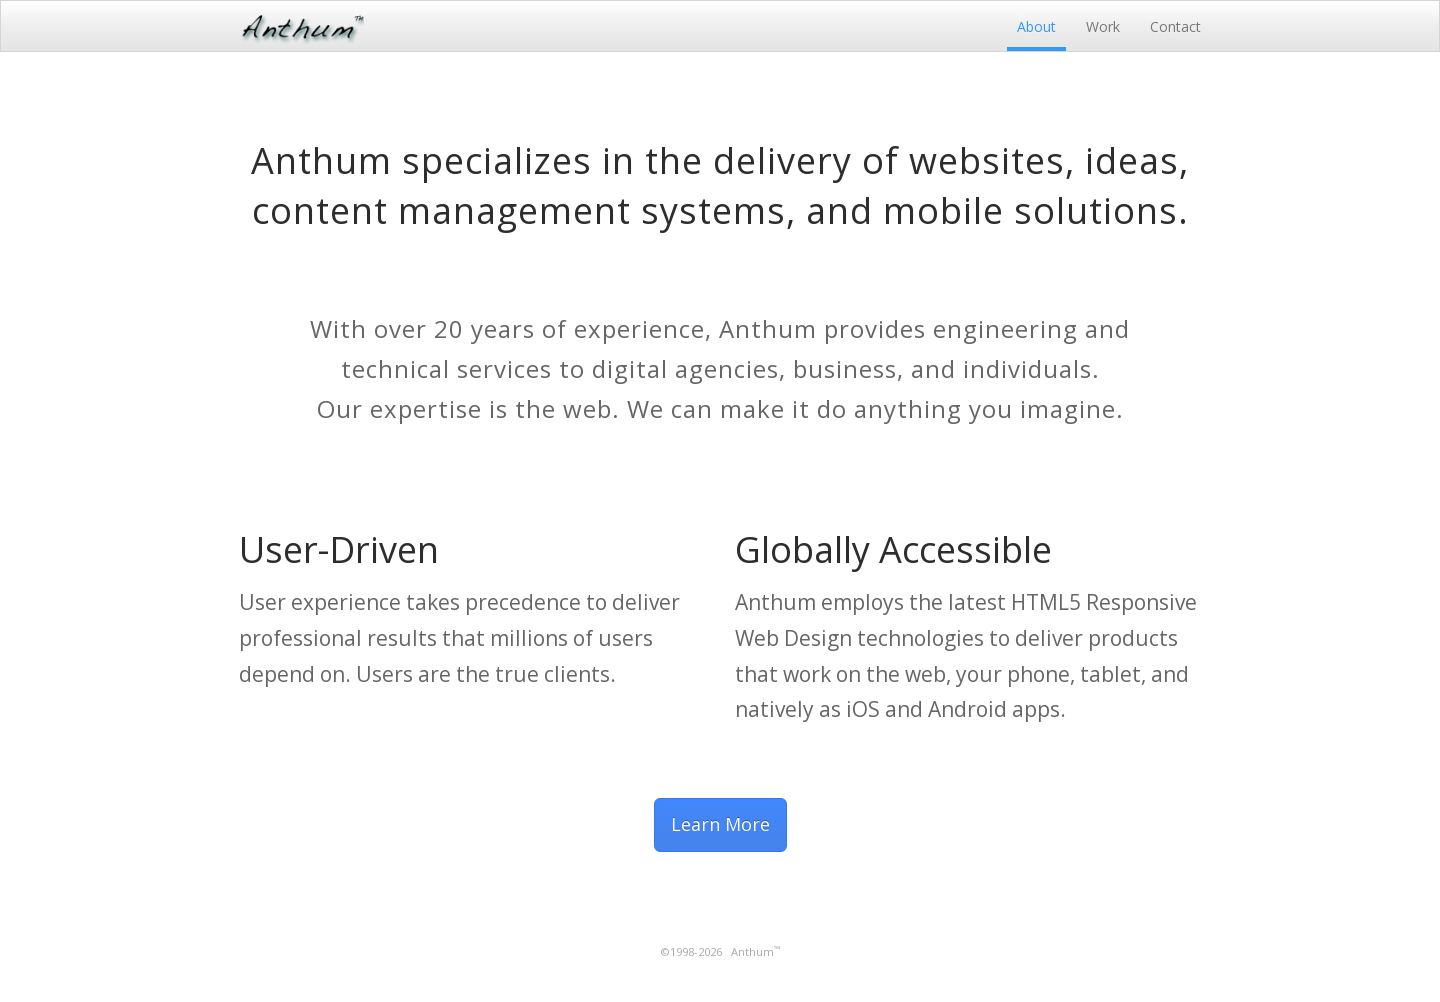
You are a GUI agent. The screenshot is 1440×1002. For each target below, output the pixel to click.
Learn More (720, 824)
